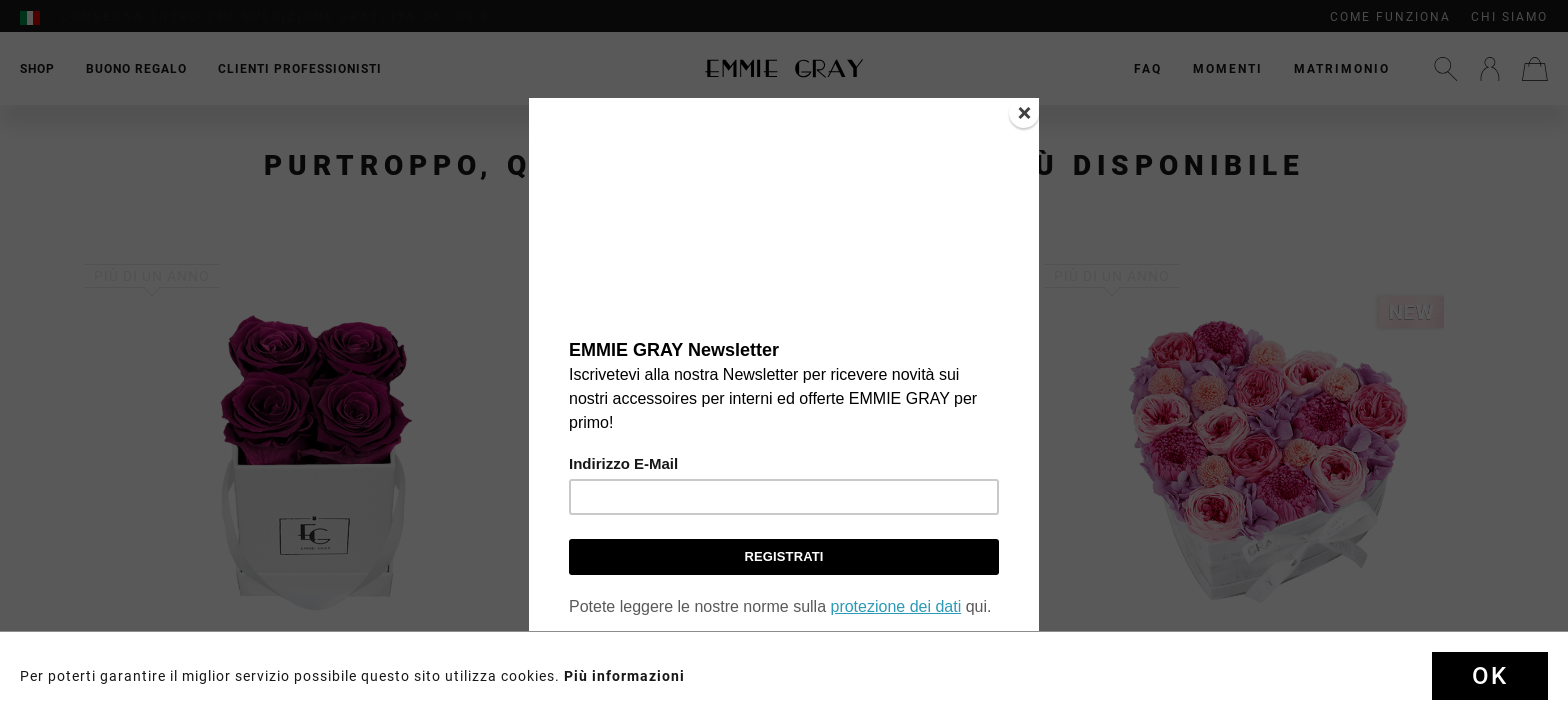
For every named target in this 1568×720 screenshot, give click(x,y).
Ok (1490, 676)
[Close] (1024, 113)
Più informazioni (624, 676)
